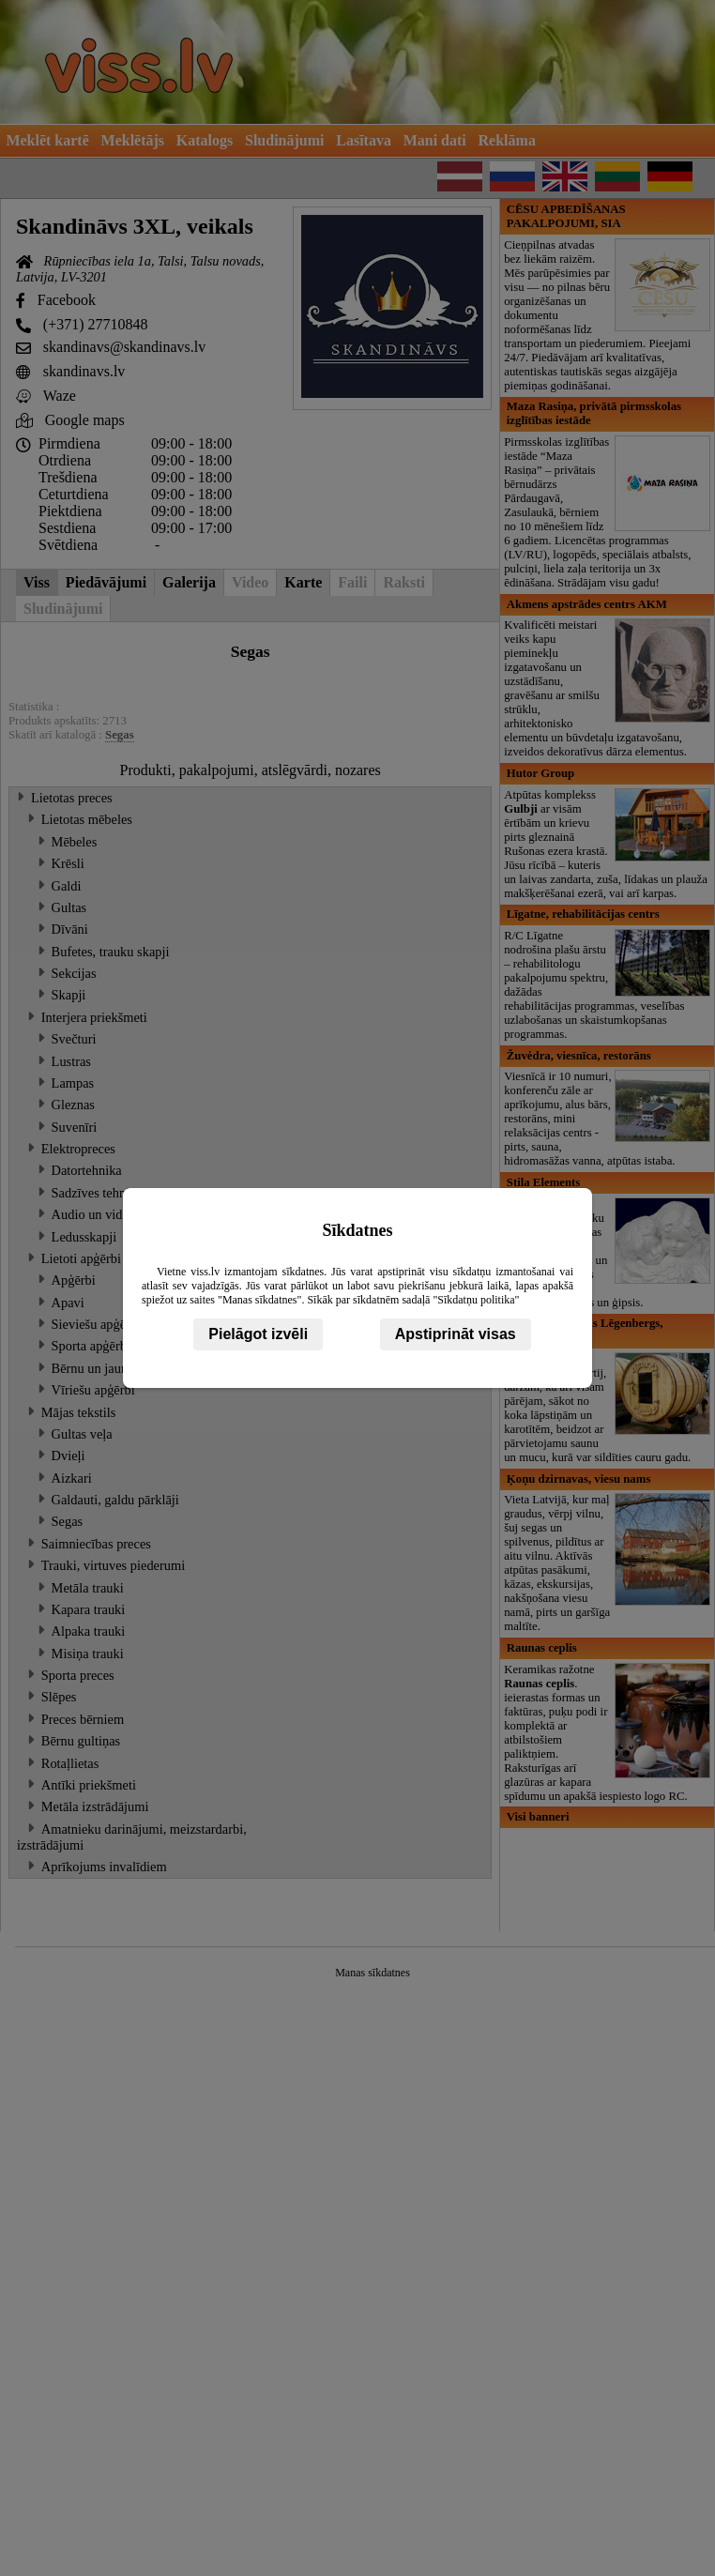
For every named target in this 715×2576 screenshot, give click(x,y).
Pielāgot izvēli (258, 1334)
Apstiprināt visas (455, 1334)
